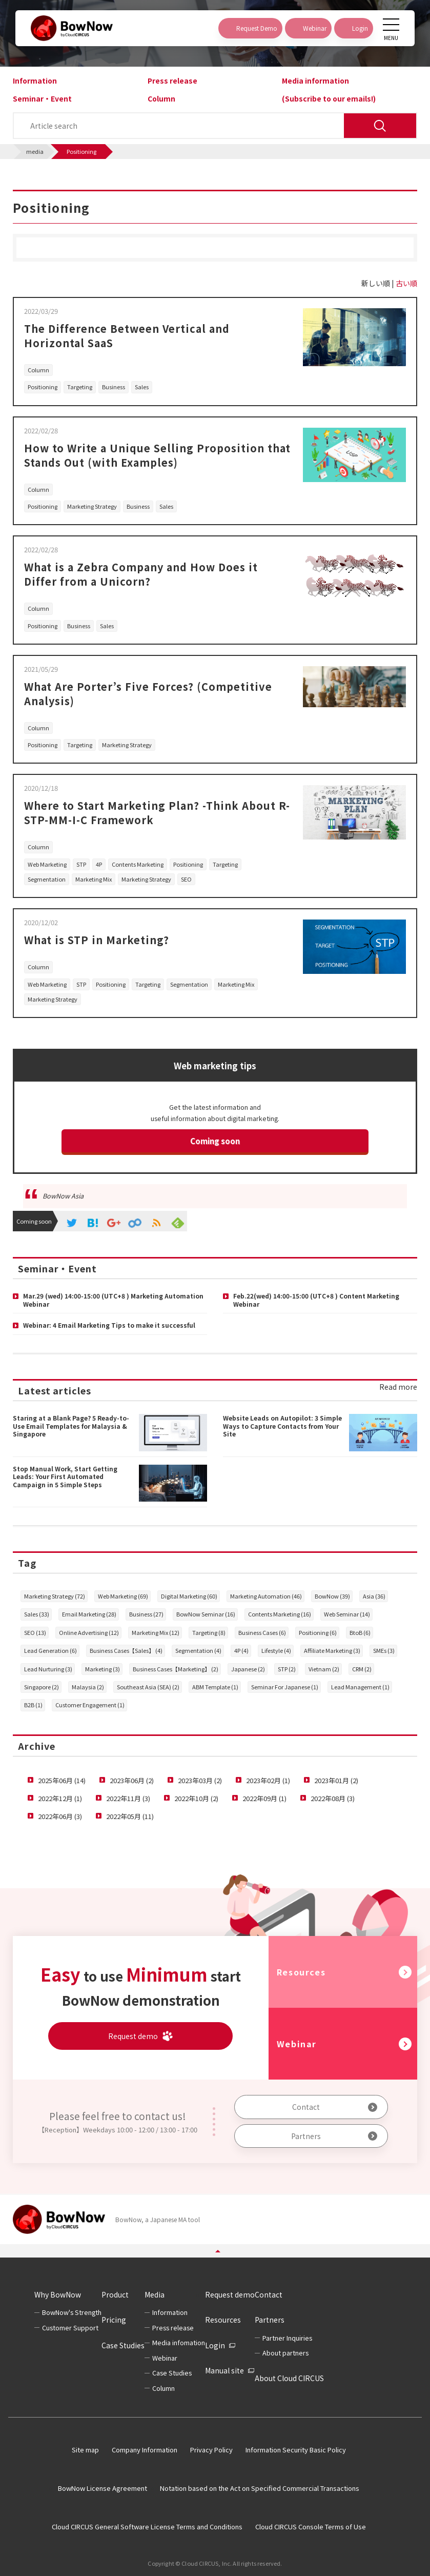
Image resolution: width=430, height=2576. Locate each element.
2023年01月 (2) (336, 1780)
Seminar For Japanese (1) (284, 1687)
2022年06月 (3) (60, 1816)
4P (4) (241, 1650)
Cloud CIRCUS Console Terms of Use (310, 2526)
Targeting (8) (209, 1632)
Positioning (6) (318, 1632)
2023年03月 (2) (200, 1780)
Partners (306, 2136)
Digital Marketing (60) (189, 1596)
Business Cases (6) (262, 1632)
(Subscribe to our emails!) (329, 98)
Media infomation (178, 2342)
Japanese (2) (248, 1669)
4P (99, 864)
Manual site (224, 2370)
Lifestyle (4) (276, 1650)
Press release (172, 80)
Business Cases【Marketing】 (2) (175, 1669)
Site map (85, 2449)
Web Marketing (47, 864)
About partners (285, 2353)
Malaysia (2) (88, 1687)
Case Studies (123, 2345)
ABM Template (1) (215, 1687)
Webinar (297, 2044)
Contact (306, 2107)
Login (215, 2345)
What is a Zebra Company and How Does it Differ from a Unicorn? (141, 574)
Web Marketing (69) (123, 1596)
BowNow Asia (63, 1196)
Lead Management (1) (360, 1687)
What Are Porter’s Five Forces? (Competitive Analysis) (148, 693)
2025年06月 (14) (62, 1780)
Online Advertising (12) (89, 1632)
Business (113, 387)
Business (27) (146, 1614)
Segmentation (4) (198, 1650)
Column (161, 98)
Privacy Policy (211, 2449)
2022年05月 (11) (130, 1816)
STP (81, 864)
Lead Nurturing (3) (48, 1669)
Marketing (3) (102, 1669)
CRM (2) (362, 1669)
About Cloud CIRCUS (289, 2378)
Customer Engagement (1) (90, 1705)
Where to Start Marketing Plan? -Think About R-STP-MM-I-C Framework (157, 812)
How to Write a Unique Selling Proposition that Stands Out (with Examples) (157, 455)
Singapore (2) (41, 1687)
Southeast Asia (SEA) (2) (148, 1687)
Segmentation (47, 879)
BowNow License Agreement (102, 2488)
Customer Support (70, 2327)
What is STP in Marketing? (96, 939)
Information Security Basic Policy (295, 2449)
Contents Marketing (137, 864)
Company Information (144, 2449)
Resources (301, 1972)
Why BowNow (57, 2294)
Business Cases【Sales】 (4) (126, 1650)
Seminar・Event (42, 98)
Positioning (42, 387)
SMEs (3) (384, 1650)
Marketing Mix (93, 879)
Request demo (230, 2294)
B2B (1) (33, 1705)
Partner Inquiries (287, 2338)
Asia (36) (374, 1596)
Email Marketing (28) (89, 1614)
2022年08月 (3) (333, 1798)
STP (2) (287, 1669)
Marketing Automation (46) (266, 1596)
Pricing (113, 2319)
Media (155, 2294)
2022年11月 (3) (128, 1798)
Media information (315, 80)
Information (35, 80)
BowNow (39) (332, 1596)
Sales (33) (36, 1614)
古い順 (406, 283)
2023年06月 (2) (132, 1780)
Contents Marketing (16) (279, 1614)
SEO (186, 879)
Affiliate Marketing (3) (332, 1650)
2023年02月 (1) (268, 1780)
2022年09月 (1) (264, 1798)
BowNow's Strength (71, 2312)
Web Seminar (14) (347, 1614)
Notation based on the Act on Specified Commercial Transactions (259, 2488)
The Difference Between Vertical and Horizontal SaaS (127, 335)
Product (115, 2294)
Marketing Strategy (92, 506)
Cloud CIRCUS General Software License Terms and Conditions (147, 2526)
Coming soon (215, 1140)
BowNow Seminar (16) (205, 1614)
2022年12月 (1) (60, 1798)
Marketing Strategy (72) (54, 1596)
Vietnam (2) (324, 1669)
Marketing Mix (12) (155, 1632)
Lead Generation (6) (50, 1650)
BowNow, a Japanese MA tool (157, 2219)
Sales (142, 387)
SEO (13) (35, 1632)
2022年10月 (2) (196, 1798)
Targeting (79, 387)
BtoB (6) (360, 1632)
